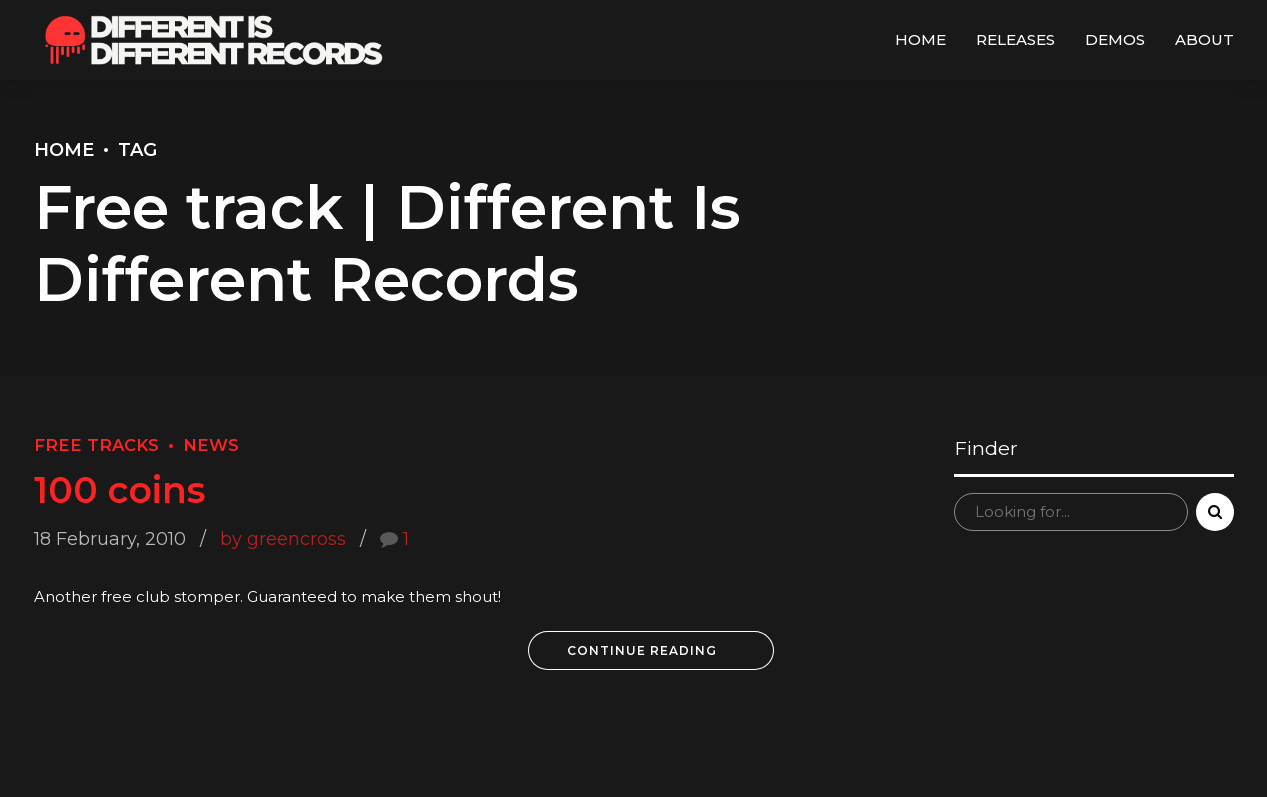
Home (920, 39)
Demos (1115, 39)
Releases (1015, 39)
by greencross (283, 539)
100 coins (119, 490)
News (211, 445)
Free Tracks (96, 445)
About (1204, 39)
